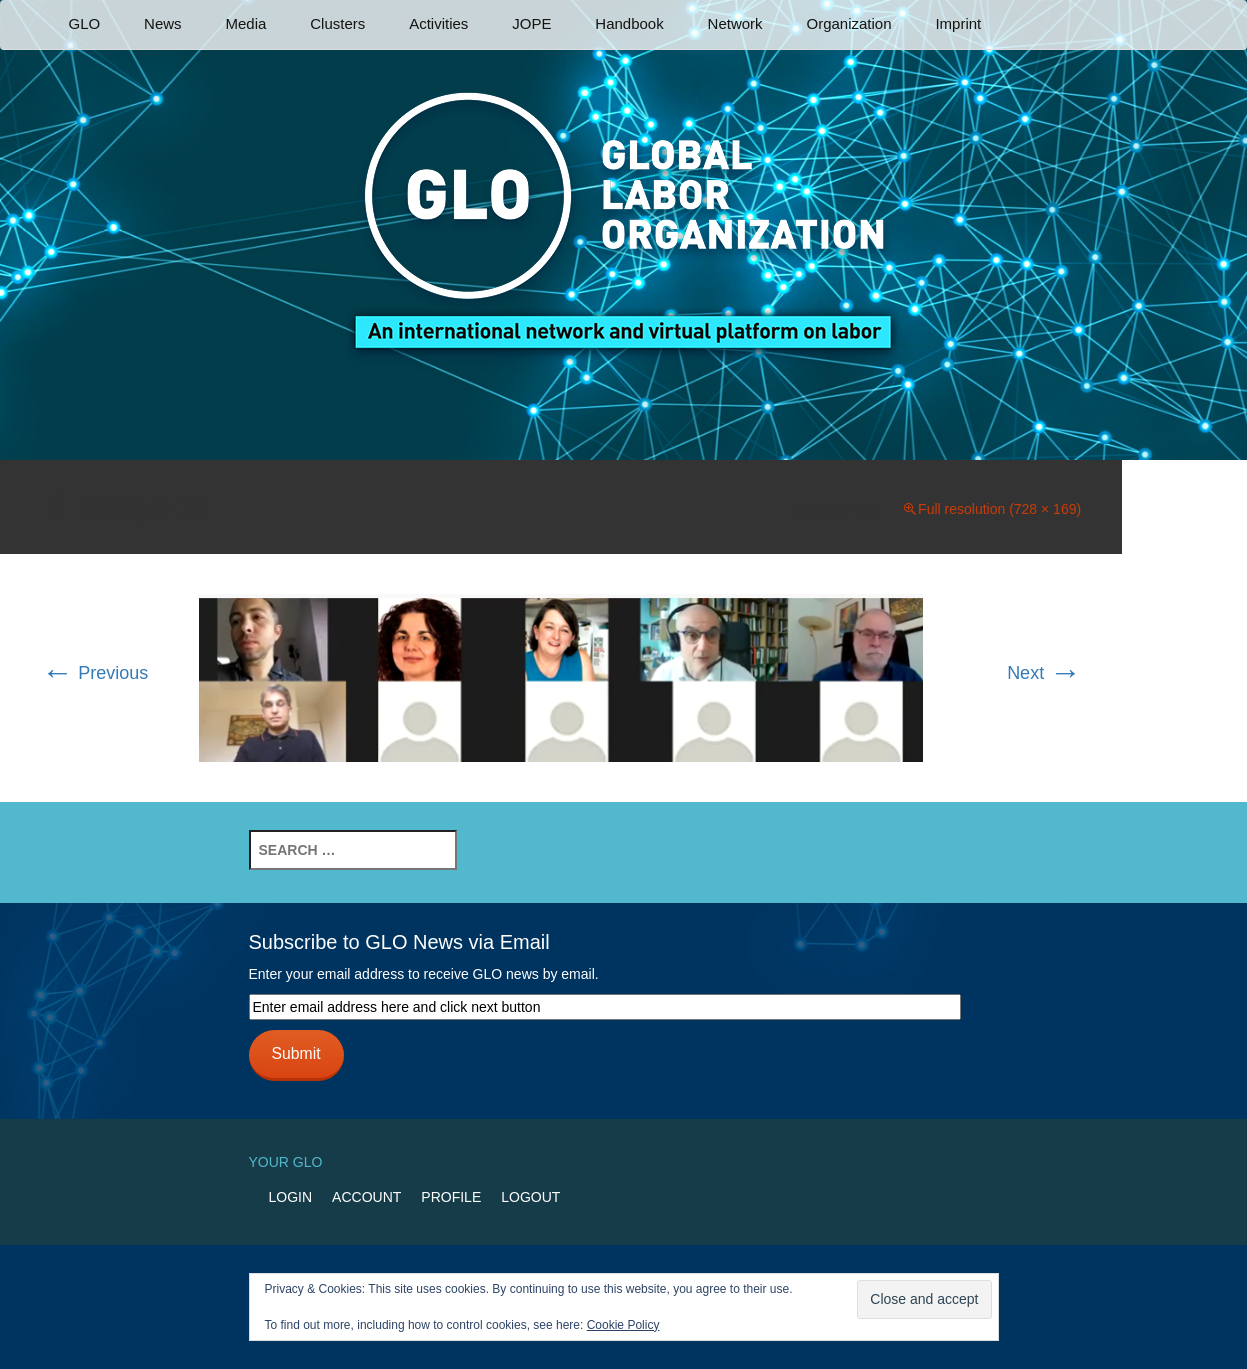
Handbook (629, 23)
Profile (451, 1197)
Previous (94, 673)
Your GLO (286, 1162)
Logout (530, 1197)
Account (366, 1197)
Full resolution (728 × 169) (999, 509)
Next (1044, 673)
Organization (848, 23)
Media (245, 23)
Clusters (337, 23)
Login (291, 1197)
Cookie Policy (623, 1325)
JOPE (531, 23)
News (163, 23)
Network (735, 23)
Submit (295, 1053)
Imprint (958, 23)
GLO (85, 23)
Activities (438, 23)
